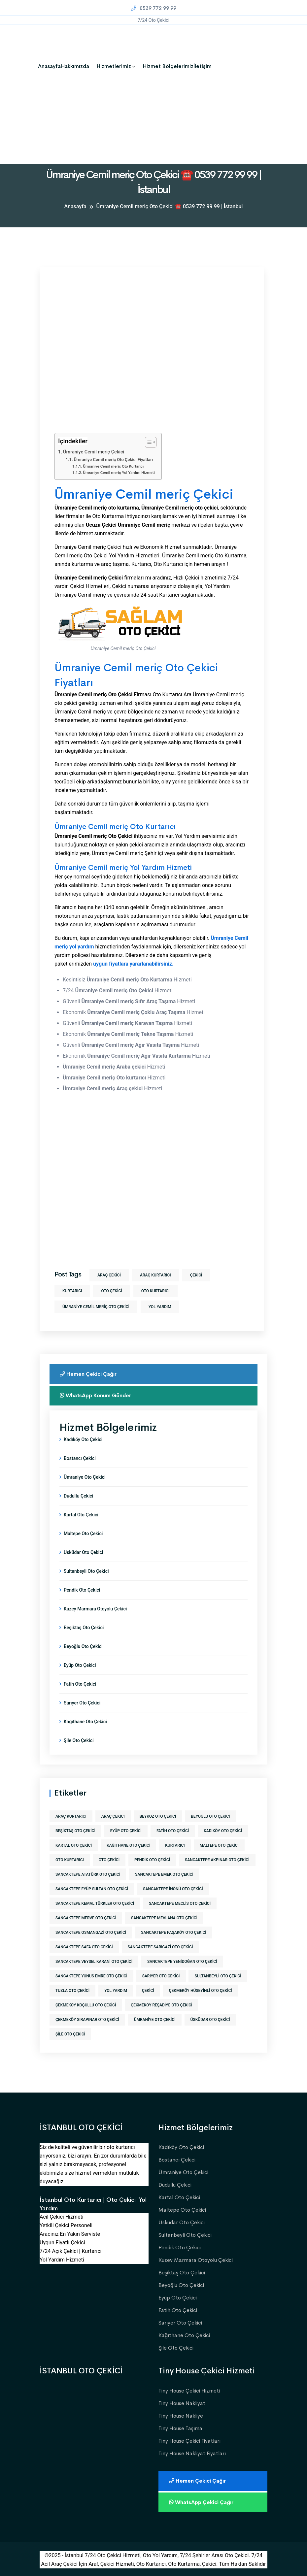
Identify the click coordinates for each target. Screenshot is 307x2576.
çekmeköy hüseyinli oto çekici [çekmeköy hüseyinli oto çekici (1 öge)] (200, 1990)
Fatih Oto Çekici (80, 1684)
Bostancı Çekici (80, 1458)
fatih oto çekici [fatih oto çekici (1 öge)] (172, 1831)
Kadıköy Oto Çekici (83, 1439)
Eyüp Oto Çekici (80, 1665)
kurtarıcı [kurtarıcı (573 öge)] (175, 1845)
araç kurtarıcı (155, 1275)
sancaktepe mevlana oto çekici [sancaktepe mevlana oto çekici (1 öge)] (164, 1918)
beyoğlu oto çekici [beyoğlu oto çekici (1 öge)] (210, 1816)
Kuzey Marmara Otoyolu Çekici (95, 1608)
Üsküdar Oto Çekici (83, 1552)
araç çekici (109, 1275)
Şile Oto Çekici (79, 1740)
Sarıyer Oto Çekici (82, 1703)
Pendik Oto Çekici (82, 1590)
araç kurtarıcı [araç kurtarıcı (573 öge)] (70, 1816)
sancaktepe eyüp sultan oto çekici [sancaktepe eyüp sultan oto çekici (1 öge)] (91, 1889)
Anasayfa (49, 66)
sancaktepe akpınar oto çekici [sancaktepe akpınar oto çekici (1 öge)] (217, 1860)
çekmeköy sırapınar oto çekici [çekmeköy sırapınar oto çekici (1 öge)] (87, 2019)
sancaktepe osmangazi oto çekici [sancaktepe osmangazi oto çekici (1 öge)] (90, 1932)
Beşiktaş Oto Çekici (84, 1627)
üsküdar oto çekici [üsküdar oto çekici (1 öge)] (210, 2019)
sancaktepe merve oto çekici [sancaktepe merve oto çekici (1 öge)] (85, 1918)
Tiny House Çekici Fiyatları (189, 2440)
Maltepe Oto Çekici (83, 1533)
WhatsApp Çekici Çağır (202, 2502)
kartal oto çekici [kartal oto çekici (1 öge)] (73, 1845)
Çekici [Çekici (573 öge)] (148, 1990)
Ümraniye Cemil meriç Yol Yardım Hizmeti (118, 472)
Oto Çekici (111, 1291)
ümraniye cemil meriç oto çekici (95, 1307)
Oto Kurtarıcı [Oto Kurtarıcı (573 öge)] (69, 1860)
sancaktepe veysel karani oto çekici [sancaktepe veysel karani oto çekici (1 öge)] (93, 1961)
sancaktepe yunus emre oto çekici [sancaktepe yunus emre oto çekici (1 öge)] (91, 1976)
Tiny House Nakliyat (181, 2403)
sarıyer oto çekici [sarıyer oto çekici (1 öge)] (161, 1976)
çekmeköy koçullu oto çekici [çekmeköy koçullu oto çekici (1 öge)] (85, 2005)
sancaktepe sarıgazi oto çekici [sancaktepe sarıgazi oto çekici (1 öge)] (160, 1947)
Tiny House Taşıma (180, 2428)
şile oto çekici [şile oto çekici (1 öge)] (70, 2034)
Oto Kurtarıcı (155, 1291)
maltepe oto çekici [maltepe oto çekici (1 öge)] (219, 1845)
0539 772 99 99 (153, 8)
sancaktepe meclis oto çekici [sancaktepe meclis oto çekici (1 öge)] (180, 1903)
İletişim (202, 66)
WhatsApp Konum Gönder (97, 1395)
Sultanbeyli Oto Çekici (86, 1571)
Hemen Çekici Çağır (89, 1374)
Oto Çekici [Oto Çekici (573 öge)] (109, 1860)
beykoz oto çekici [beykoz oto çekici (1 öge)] (158, 1816)
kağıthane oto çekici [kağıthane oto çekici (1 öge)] (128, 1845)
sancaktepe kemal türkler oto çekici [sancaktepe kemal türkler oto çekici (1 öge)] (94, 1903)
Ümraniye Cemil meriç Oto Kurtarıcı (113, 466)
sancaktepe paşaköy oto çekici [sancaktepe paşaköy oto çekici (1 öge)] (173, 1932)
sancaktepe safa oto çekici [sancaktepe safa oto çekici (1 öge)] (84, 1947)
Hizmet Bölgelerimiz (168, 66)
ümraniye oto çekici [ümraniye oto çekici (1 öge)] (155, 2019)
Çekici (196, 1275)
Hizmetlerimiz (113, 66)
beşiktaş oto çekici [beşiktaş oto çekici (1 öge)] (75, 1831)
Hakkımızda (75, 66)
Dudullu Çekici (78, 1496)
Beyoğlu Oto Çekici (83, 1646)
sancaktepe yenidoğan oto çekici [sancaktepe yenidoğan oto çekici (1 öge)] (182, 1961)
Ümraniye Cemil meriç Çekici (93, 452)
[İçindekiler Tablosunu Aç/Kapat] (147, 442)
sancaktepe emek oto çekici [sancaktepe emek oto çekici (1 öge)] (164, 1874)
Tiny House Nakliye (180, 2415)
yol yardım (160, 1307)
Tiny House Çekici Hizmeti (189, 2390)
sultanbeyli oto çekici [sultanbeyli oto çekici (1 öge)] (217, 1976)
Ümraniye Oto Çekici (85, 1477)
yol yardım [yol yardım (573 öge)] (115, 1990)
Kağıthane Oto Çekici (85, 1721)
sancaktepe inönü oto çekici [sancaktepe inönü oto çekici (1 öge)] (173, 1889)
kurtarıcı (72, 1291)
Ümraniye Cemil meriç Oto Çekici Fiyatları (113, 459)
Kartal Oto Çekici (81, 1514)
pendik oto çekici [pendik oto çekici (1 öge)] (152, 1860)
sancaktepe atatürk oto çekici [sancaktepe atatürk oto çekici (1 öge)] (87, 1874)
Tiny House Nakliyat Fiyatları (192, 2453)
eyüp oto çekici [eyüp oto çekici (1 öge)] (126, 1831)
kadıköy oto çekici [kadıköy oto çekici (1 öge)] (223, 1831)
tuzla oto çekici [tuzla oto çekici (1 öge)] (72, 1990)
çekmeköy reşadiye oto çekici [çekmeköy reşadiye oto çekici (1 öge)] (161, 2005)
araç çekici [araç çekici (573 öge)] (113, 1816)
